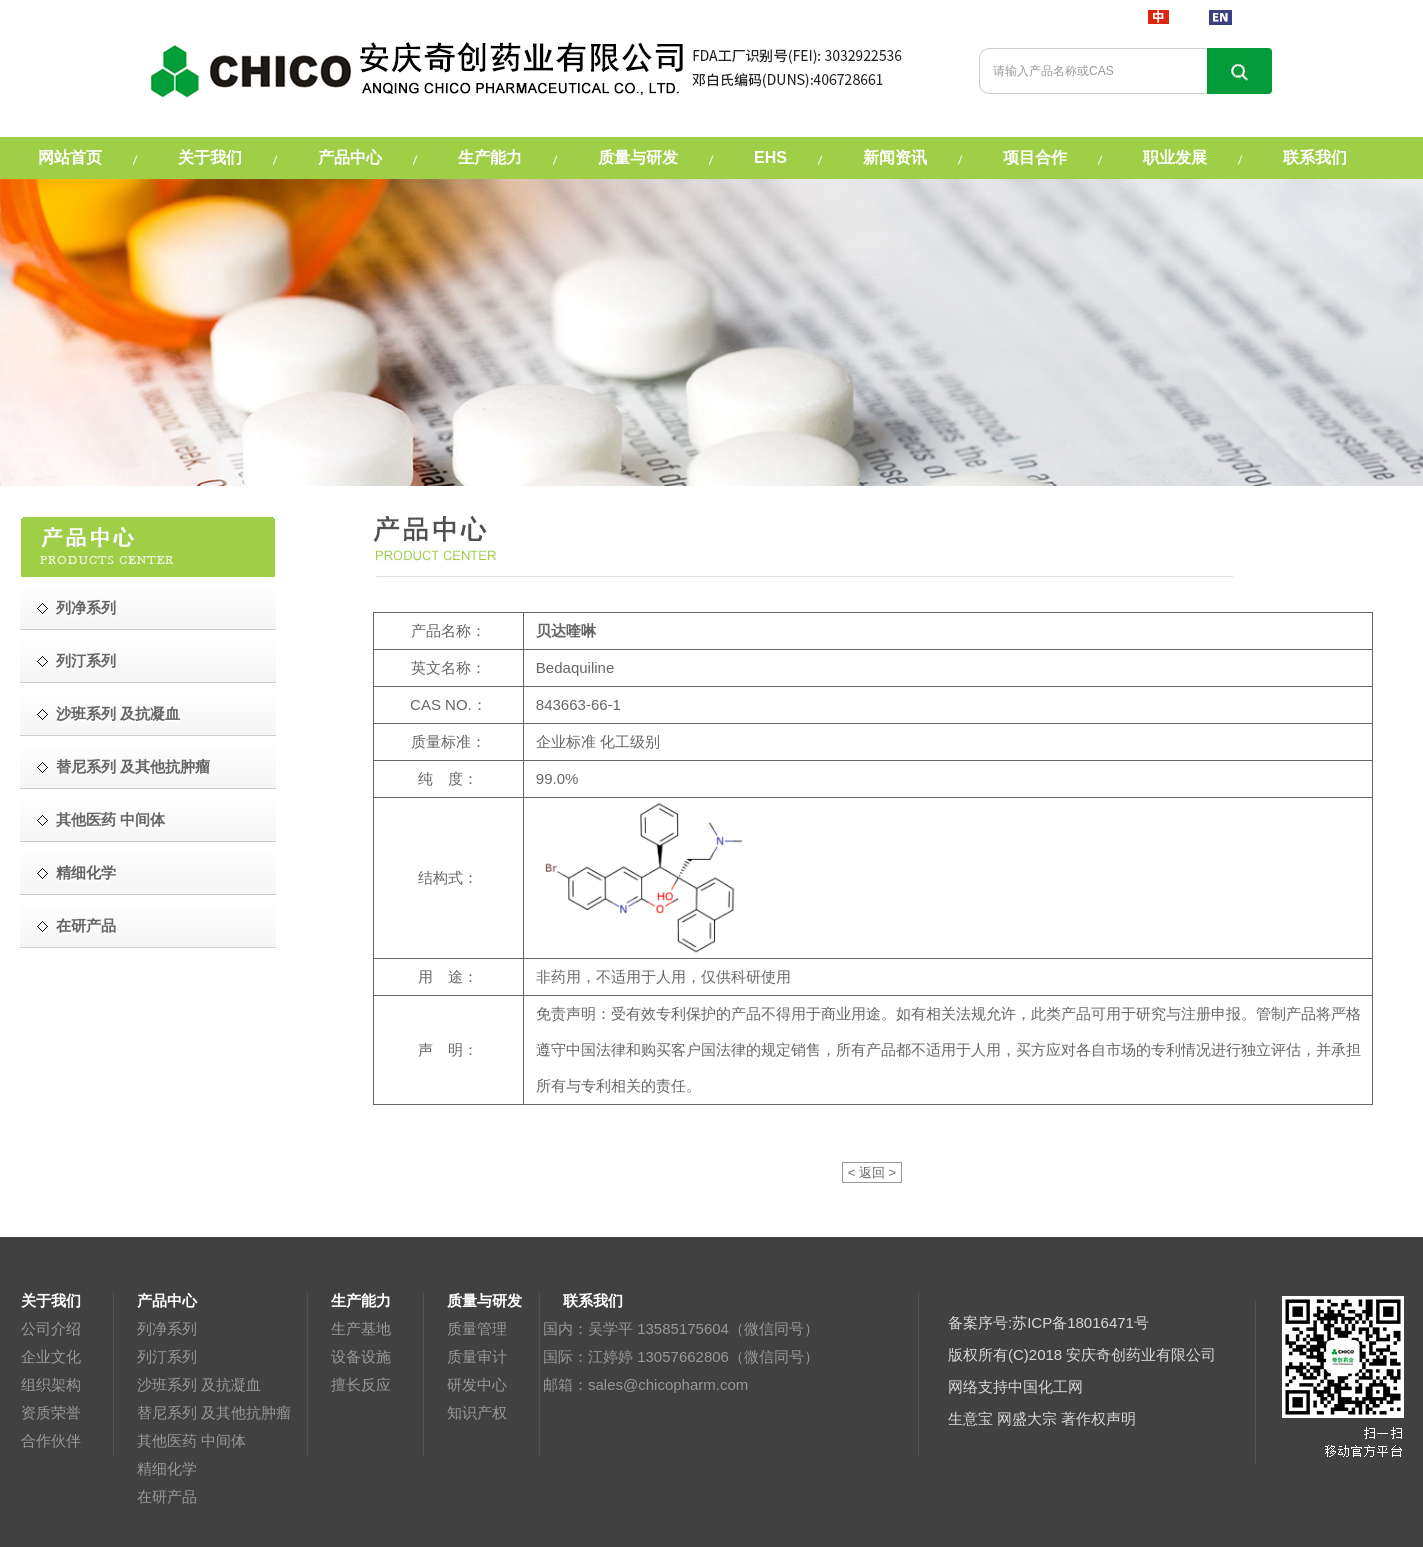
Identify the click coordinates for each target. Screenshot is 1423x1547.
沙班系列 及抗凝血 (199, 1384)
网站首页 (70, 157)
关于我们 (210, 157)
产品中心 (350, 157)
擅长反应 (361, 1384)
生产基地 (361, 1328)
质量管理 (477, 1328)
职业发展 (1175, 157)
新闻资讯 (895, 157)
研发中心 (477, 1384)
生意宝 (970, 1418)
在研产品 (167, 1496)
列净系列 (167, 1328)
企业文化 (51, 1356)
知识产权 (477, 1412)
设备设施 (361, 1356)
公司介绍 (51, 1328)
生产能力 (490, 157)
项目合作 (1035, 157)
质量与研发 (638, 157)
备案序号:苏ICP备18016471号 (1048, 1322)
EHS (770, 157)
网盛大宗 (1027, 1418)
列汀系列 (167, 1356)
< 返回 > (872, 1172)
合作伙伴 (51, 1440)
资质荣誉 (51, 1412)
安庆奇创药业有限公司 (1141, 1354)
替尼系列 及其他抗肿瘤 (214, 1412)
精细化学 (167, 1468)
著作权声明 (1098, 1418)
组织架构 (51, 1384)
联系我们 (1315, 157)
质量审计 (477, 1356)
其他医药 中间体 (191, 1440)
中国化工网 (1045, 1386)
